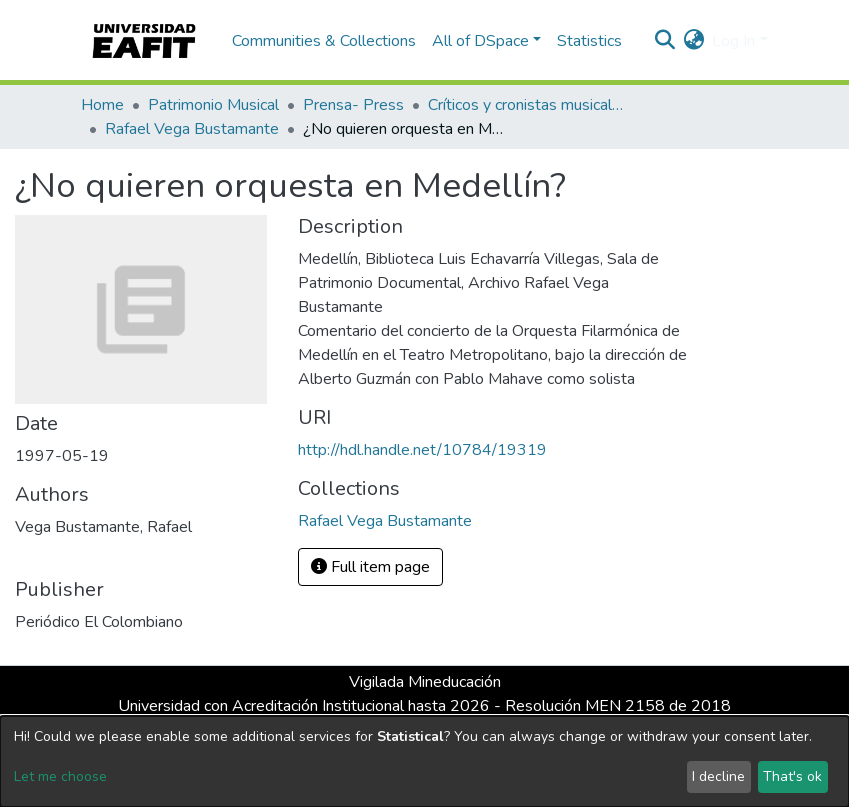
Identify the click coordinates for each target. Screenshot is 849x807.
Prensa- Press (353, 105)
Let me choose (60, 776)
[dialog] (424, 761)
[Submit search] (664, 41)
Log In (733, 41)
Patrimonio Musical (213, 105)
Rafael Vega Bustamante (192, 129)
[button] (693, 41)
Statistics (589, 41)
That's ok (792, 776)
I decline (718, 776)
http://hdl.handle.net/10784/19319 (422, 450)
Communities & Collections (324, 41)
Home (102, 105)
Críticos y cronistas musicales (528, 105)
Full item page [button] (370, 567)
